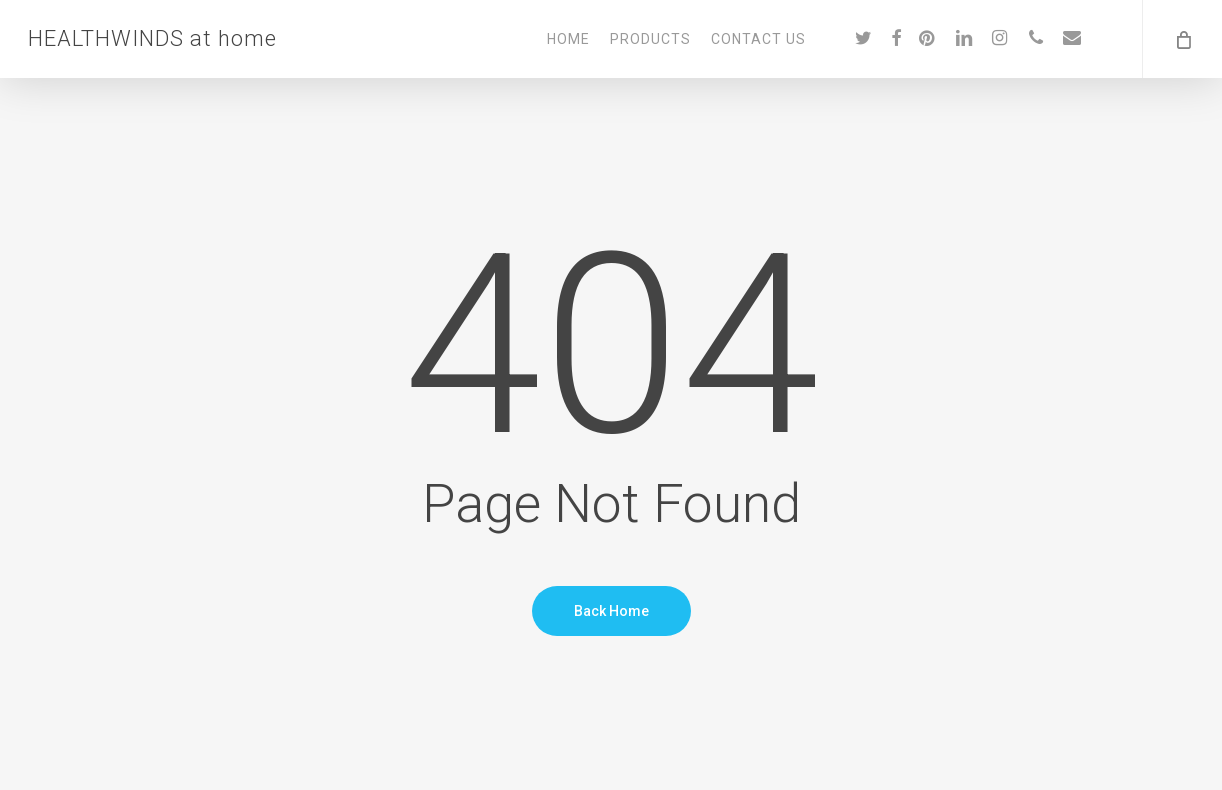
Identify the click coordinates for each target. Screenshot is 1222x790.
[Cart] (1182, 39)
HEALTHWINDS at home (152, 39)
